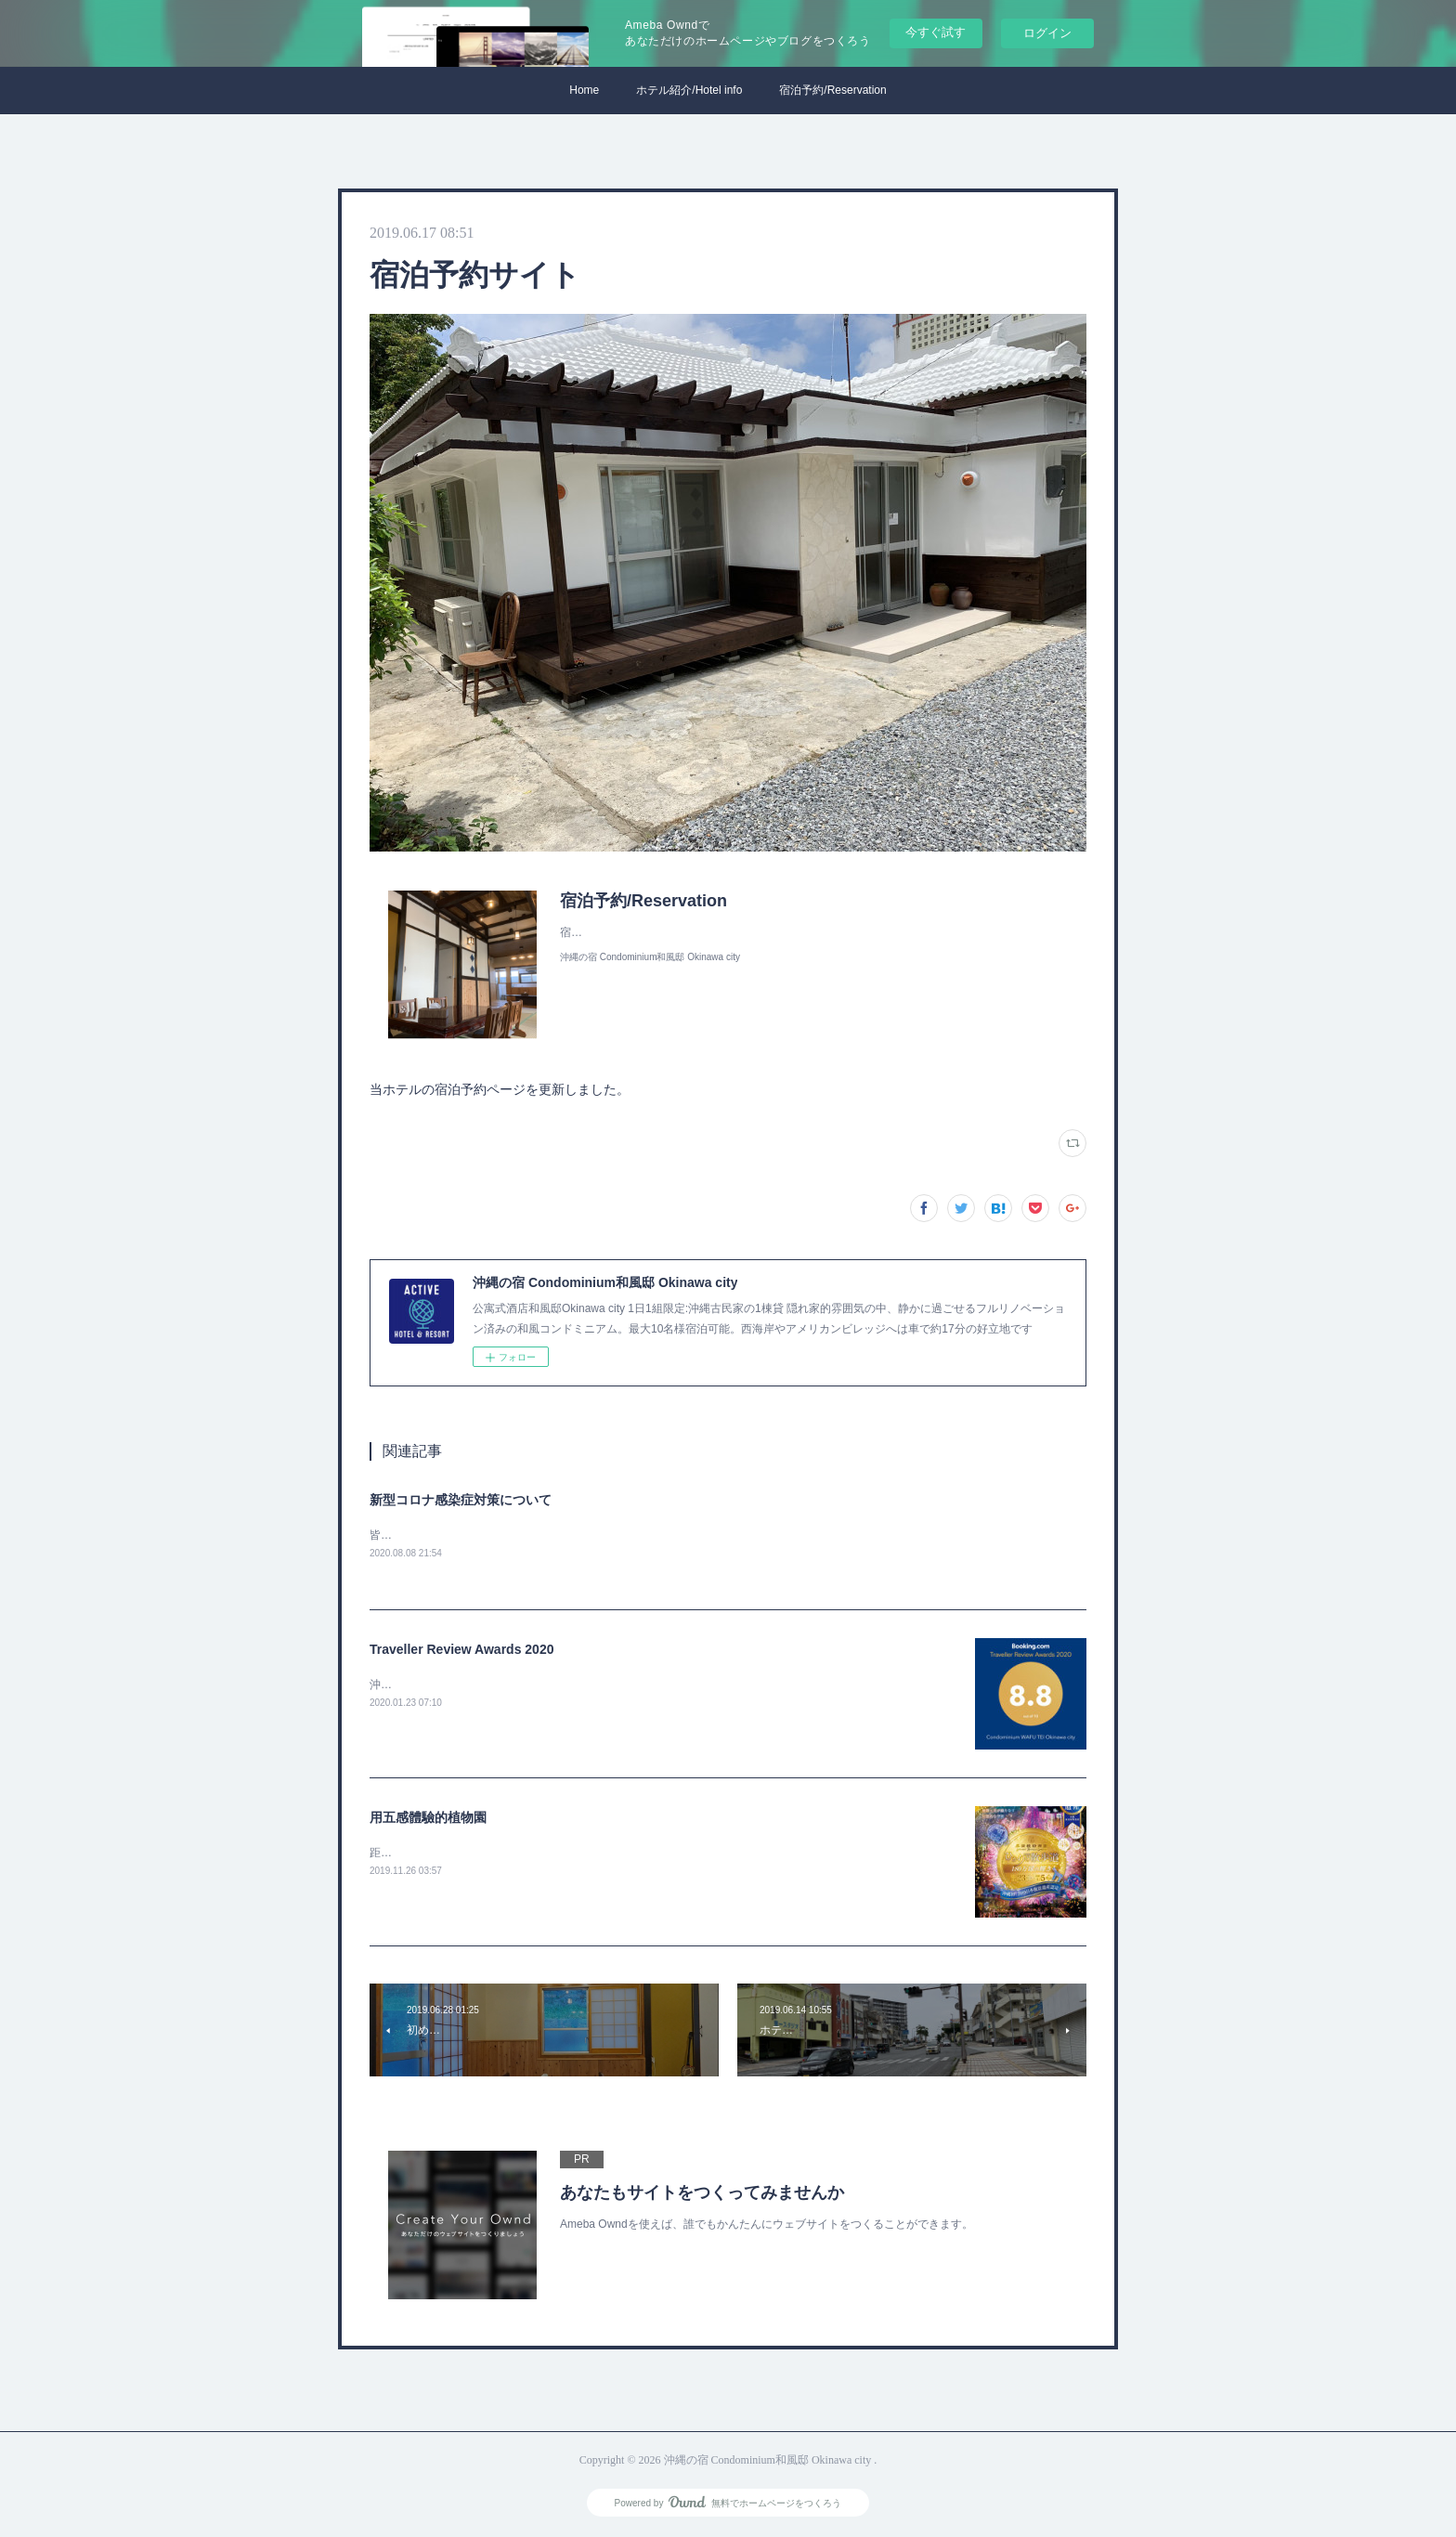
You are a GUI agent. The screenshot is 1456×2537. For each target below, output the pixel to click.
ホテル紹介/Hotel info (689, 90)
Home (584, 90)
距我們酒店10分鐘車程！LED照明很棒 (465, 1853)
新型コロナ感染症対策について (461, 1499)
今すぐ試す (935, 32)
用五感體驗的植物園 (428, 1818)
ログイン (1047, 33)
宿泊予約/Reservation (832, 90)
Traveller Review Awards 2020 (461, 1650)
